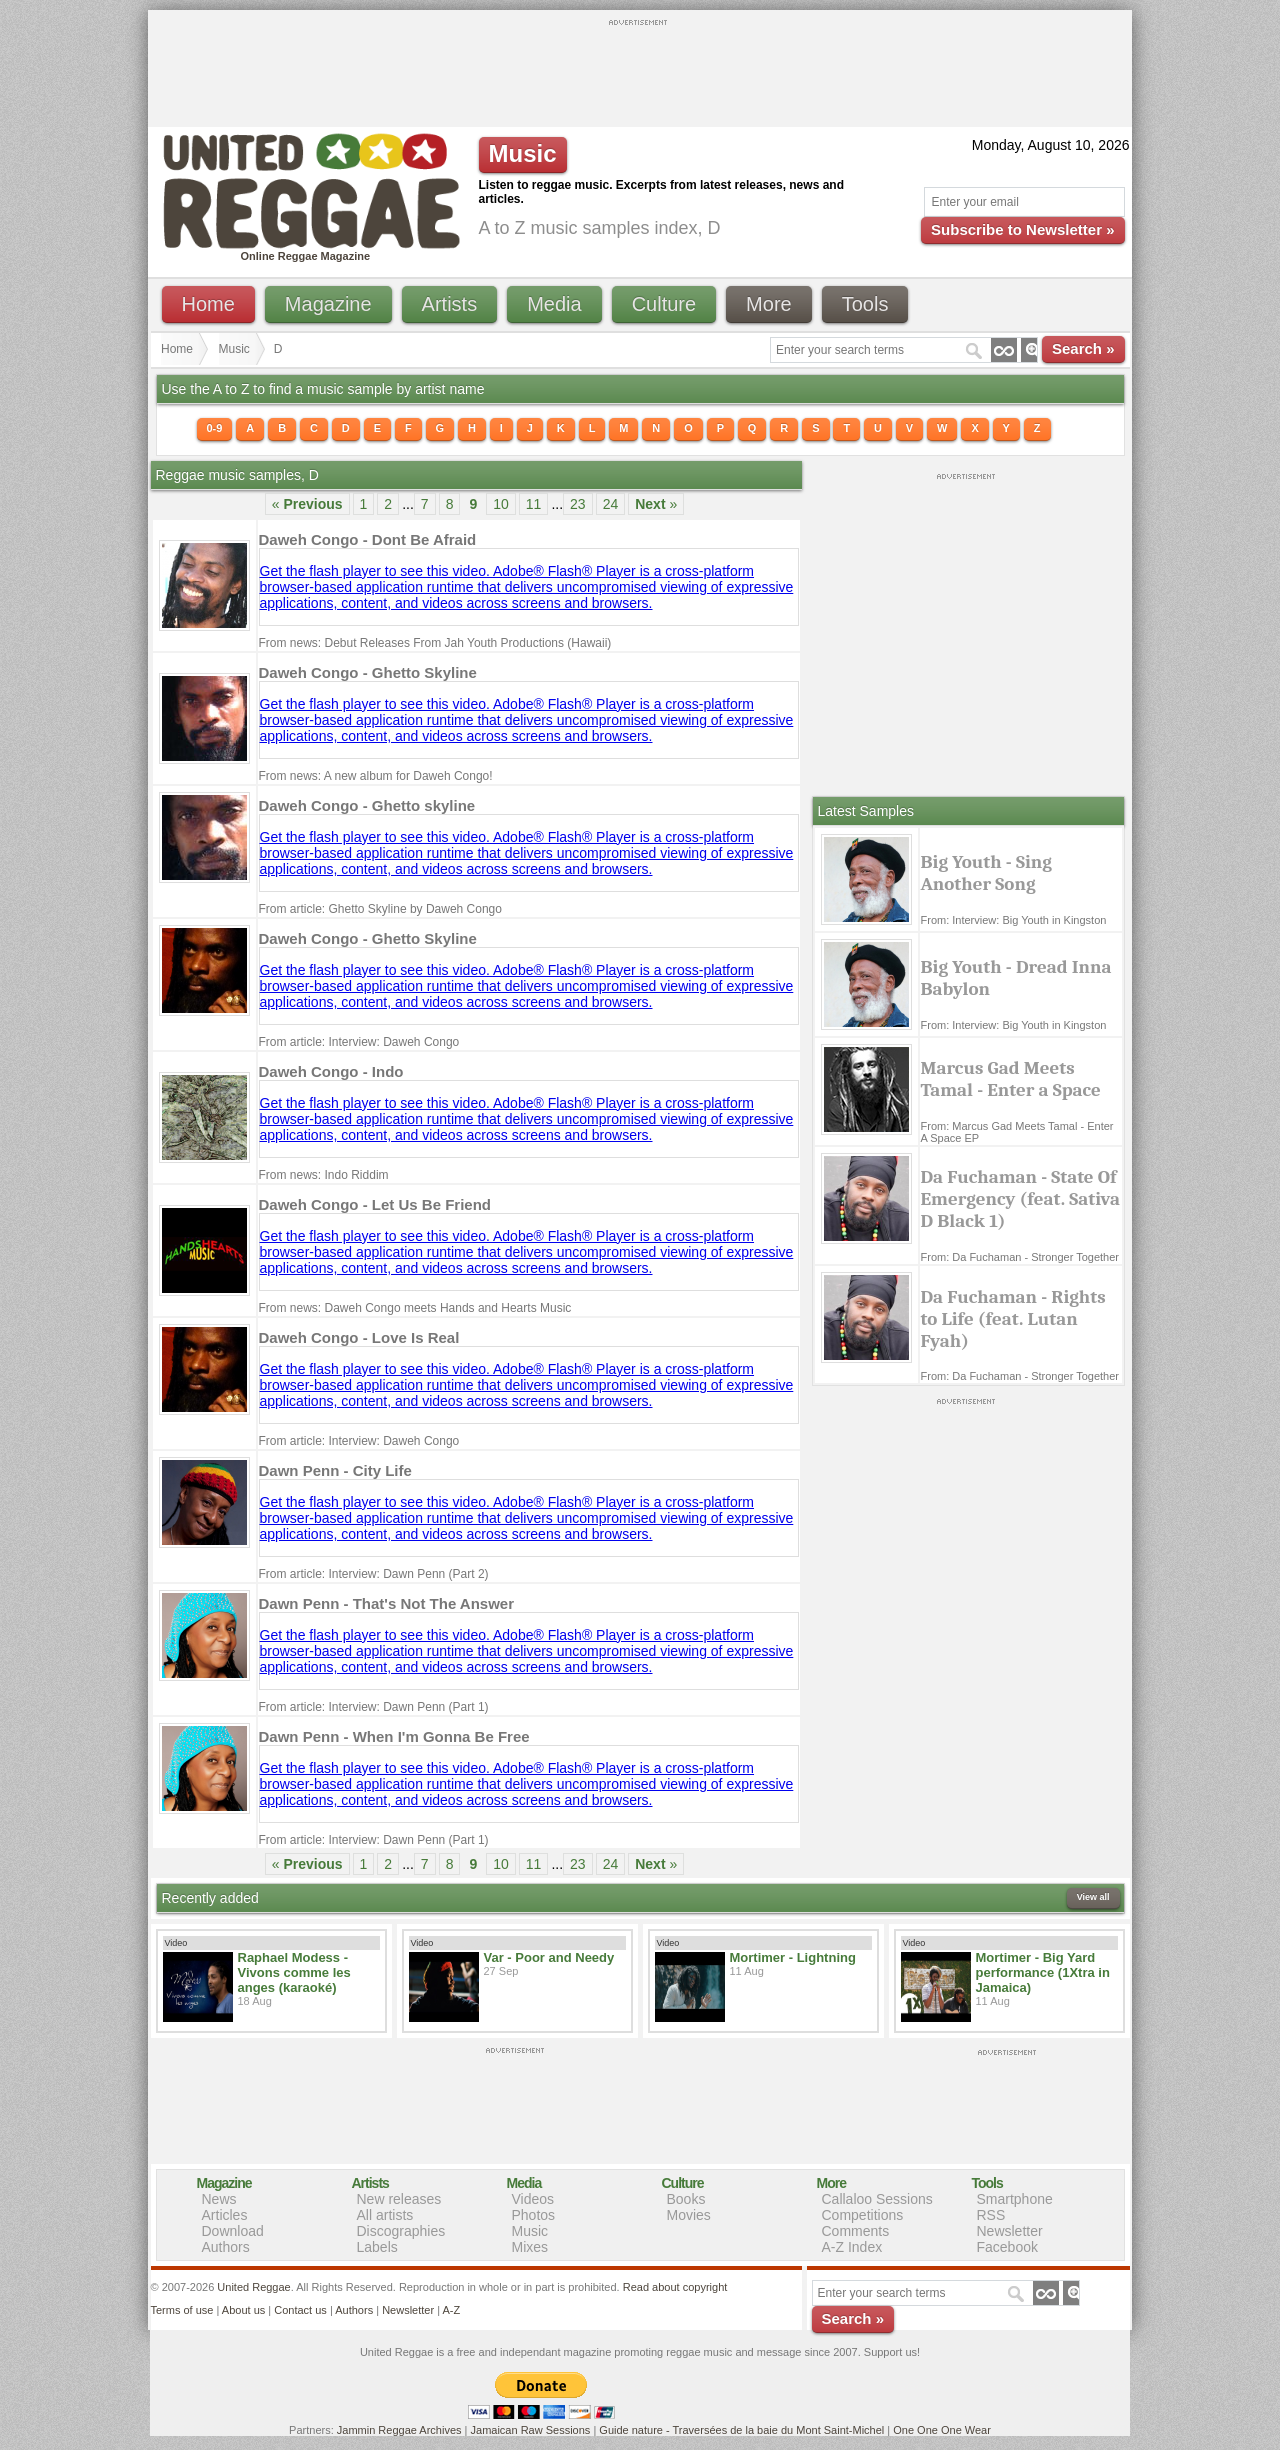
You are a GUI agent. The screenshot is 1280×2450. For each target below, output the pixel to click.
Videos (533, 2199)
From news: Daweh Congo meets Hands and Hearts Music (415, 1308)
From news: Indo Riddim (324, 1175)
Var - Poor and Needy (549, 1957)
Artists (450, 304)
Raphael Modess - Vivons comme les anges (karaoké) (294, 1972)
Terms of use (182, 2310)
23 (578, 504)
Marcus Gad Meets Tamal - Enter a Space (1011, 1079)
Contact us (300, 2310)
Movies (689, 2215)
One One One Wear (942, 2430)
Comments (856, 2231)
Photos (534, 2215)
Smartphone (1015, 2199)
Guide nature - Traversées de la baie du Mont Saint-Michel (741, 2430)
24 (611, 504)
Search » (1083, 348)
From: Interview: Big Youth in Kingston (1014, 920)
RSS (991, 2215)
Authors (226, 2247)
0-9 (215, 428)
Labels (377, 2247)
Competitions (863, 2215)
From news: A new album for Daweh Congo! (376, 776)
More (769, 304)
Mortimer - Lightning (793, 1957)
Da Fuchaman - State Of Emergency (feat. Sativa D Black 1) (1021, 1199)
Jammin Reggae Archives (399, 2430)
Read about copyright (675, 2287)
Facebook (1007, 2247)
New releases (399, 2199)
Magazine (328, 304)
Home (208, 304)
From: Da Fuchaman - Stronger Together (1020, 1257)
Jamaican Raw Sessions (531, 2430)
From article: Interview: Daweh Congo (359, 1042)
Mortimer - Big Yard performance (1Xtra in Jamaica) (1043, 1972)
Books (686, 2199)
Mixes (530, 2247)
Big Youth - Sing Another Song (986, 873)
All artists (385, 2215)
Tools (865, 304)
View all (1093, 1897)
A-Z (451, 2310)
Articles (225, 2215)
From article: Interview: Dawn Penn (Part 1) (374, 1707)
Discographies (401, 2231)
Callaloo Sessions (877, 2199)
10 (501, 504)
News (219, 2199)
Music (234, 349)
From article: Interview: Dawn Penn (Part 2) (374, 1574)
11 (534, 504)
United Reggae (253, 2287)
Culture (664, 304)
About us (243, 2310)
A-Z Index (852, 2247)
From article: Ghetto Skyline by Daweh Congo (380, 909)
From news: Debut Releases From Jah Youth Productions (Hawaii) (435, 643)
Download (233, 2231)
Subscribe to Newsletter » (1022, 229)
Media (554, 304)
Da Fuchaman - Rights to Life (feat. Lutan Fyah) (1013, 1319)
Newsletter (1010, 2231)
